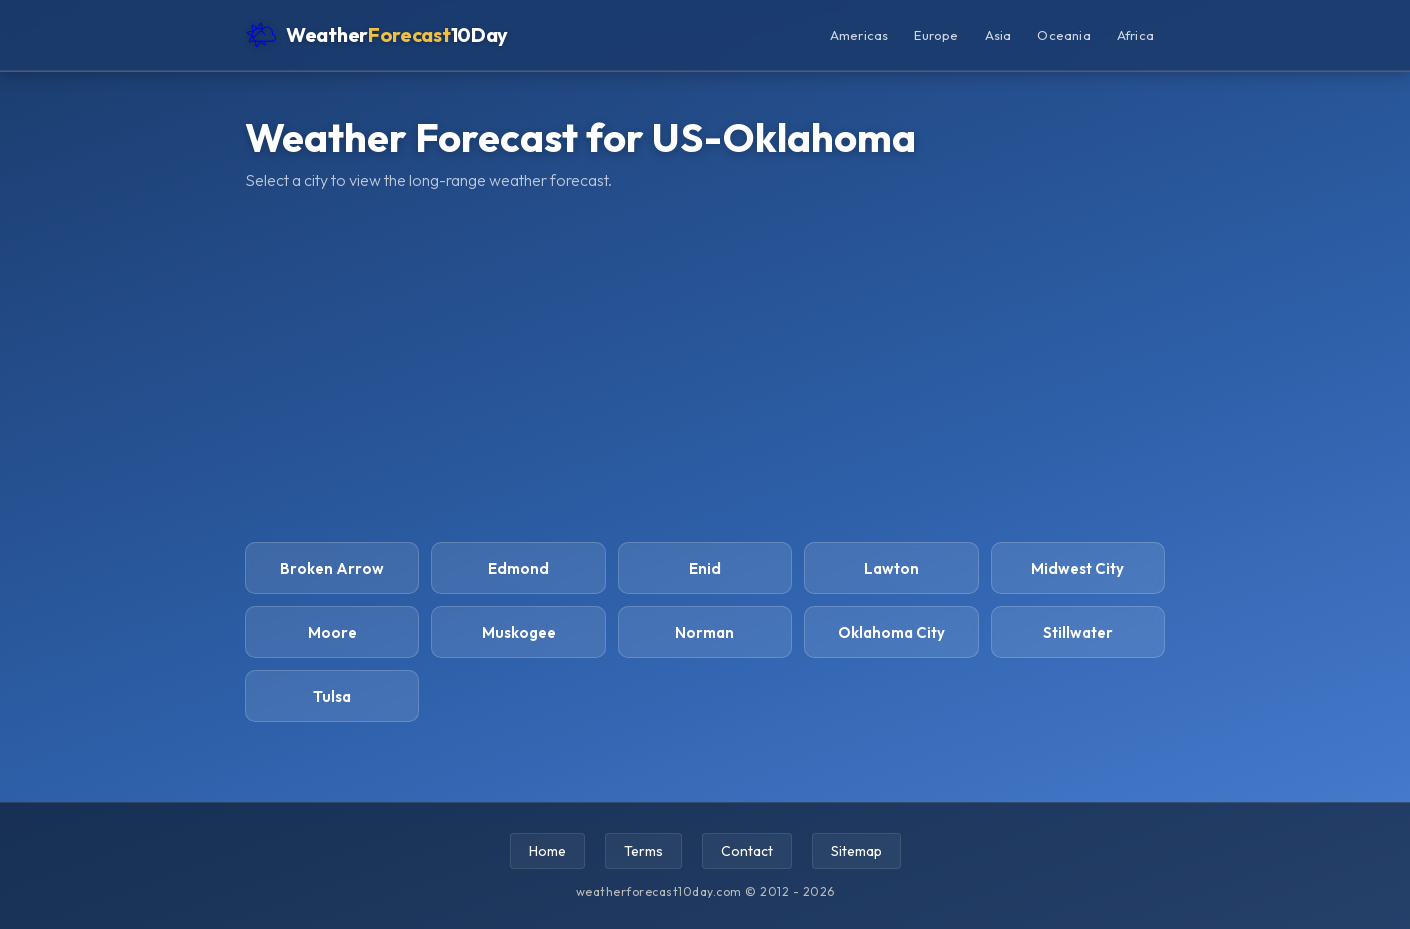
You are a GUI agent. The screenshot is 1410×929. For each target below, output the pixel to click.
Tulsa (332, 696)
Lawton (891, 568)
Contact (747, 851)
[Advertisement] (705, 366)
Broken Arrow (332, 568)
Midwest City (1077, 568)
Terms (643, 851)
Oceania (1063, 35)
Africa (1135, 35)
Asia (998, 35)
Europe (936, 35)
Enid (705, 568)
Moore (332, 632)
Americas (859, 35)
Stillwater (1078, 632)
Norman (704, 632)
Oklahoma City (891, 632)
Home (547, 851)
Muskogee (519, 632)
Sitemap (856, 851)
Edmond (518, 568)
